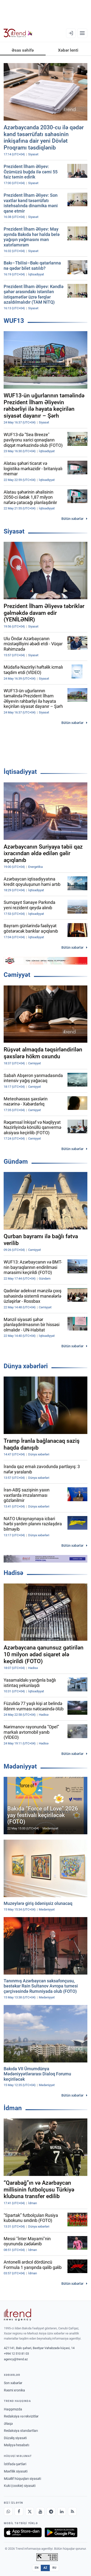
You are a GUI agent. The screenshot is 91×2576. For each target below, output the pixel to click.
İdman (13, 2108)
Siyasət (14, 531)
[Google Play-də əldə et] (61, 2532)
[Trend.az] (18, 33)
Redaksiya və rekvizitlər (21, 2416)
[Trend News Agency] (17, 2315)
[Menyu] (82, 33)
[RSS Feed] (72, 2511)
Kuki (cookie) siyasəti (19, 2486)
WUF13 (14, 320)
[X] (29, 2511)
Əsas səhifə (23, 50)
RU (54, 2567)
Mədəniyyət (20, 1766)
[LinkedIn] (61, 2511)
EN (37, 2567)
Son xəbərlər (13, 2383)
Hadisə (13, 1572)
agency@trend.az (16, 2359)
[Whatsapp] (8, 2511)
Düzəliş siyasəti (15, 2438)
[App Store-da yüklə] (23, 2532)
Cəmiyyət (17, 974)
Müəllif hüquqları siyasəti (22, 2479)
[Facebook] (19, 2511)
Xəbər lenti (68, 50)
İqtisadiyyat (20, 771)
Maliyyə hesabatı (16, 2445)
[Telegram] (51, 2511)
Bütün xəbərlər (72, 519)
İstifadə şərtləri (15, 2464)
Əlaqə (8, 2424)
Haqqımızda (13, 2409)
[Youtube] (40, 2511)
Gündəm (16, 1161)
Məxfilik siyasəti (15, 2471)
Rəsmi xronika (14, 2390)
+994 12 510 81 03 (16, 2353)
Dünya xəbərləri (26, 1366)
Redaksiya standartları (21, 2431)
